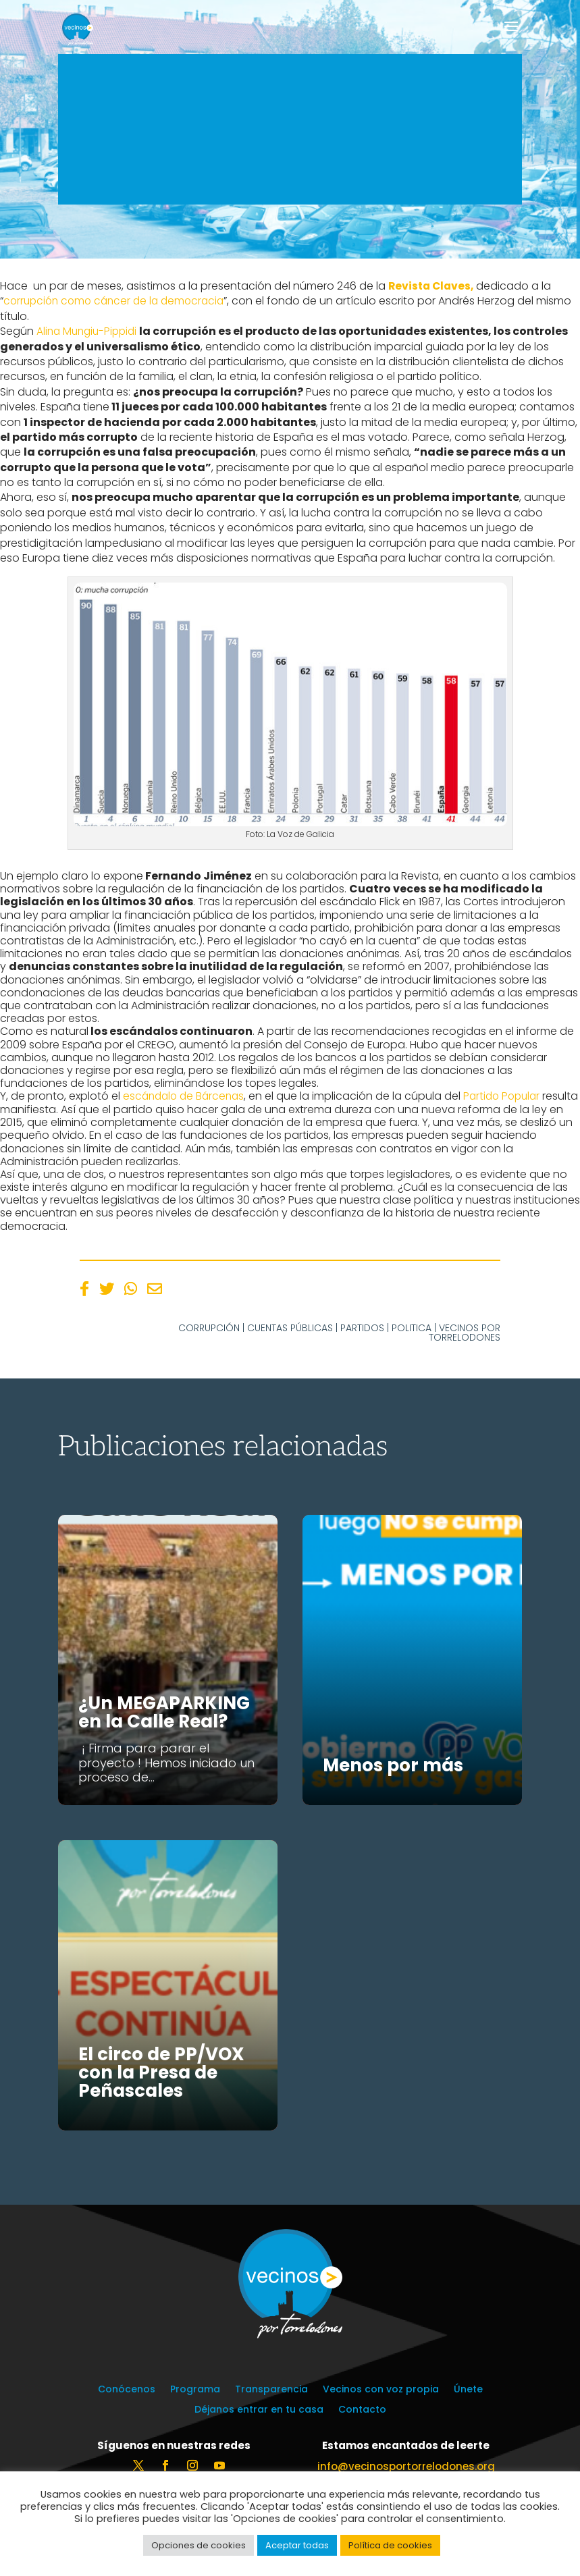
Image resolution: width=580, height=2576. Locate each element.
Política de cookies (390, 2545)
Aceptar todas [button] (297, 2545)
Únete (468, 2390)
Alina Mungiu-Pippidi (89, 331)
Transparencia (271, 2390)
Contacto (362, 2410)
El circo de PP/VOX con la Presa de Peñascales (161, 2072)
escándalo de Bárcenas (185, 1096)
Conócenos (126, 2390)
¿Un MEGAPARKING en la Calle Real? (164, 1712)
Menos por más (393, 1764)
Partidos (362, 1327)
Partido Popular (509, 1096)
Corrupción (209, 1327)
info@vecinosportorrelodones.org (406, 2466)
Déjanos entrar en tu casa (258, 2410)
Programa (195, 2390)
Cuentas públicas (290, 1327)
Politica (411, 1327)
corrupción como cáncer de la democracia (118, 300)
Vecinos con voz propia (381, 2390)
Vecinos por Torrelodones (464, 1331)
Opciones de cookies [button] (198, 2545)
